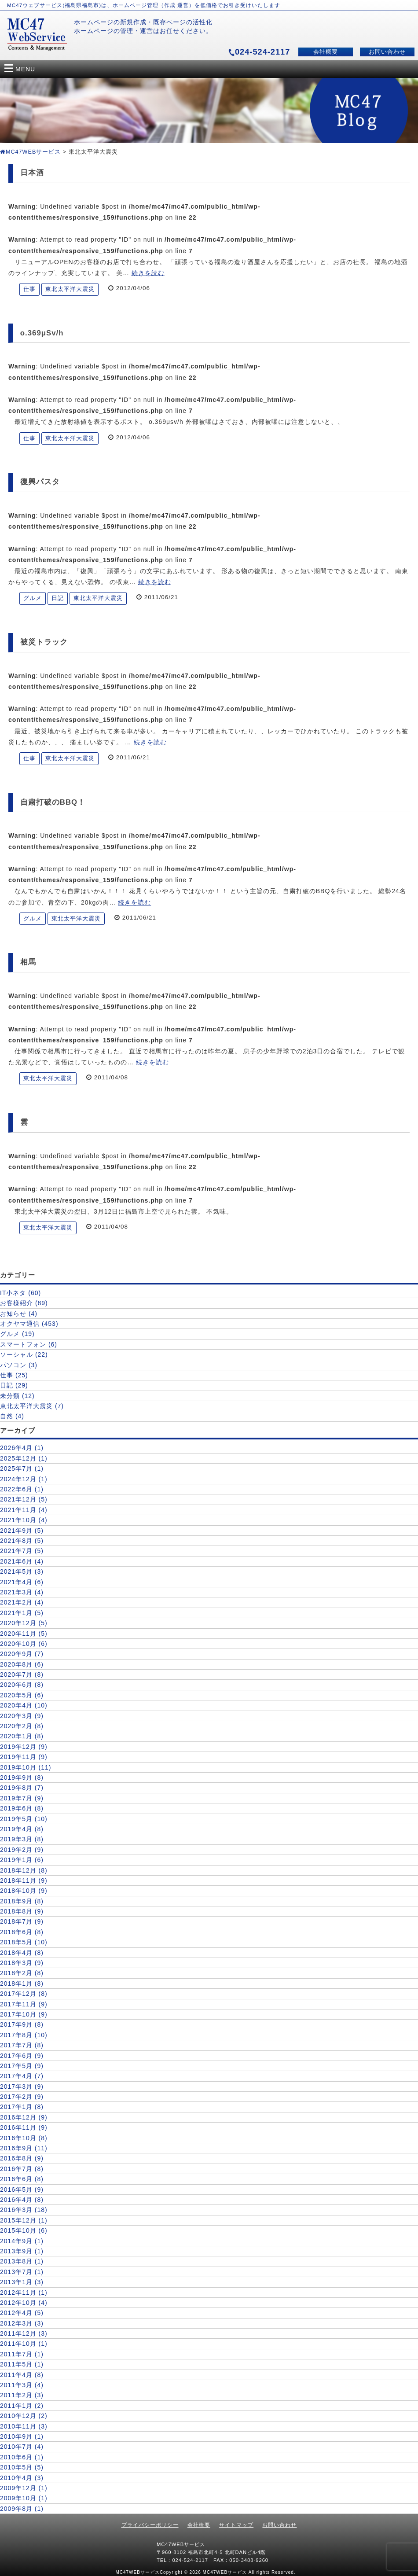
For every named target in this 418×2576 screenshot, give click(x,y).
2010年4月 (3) (22, 2477)
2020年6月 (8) (22, 1684)
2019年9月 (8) (22, 1777)
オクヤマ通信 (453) (29, 1323)
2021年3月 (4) (22, 1592)
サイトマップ (236, 2525)
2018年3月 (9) (22, 1962)
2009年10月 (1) (24, 2498)
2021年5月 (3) (22, 1571)
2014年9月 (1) (22, 2241)
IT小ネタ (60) (20, 1292)
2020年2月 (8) (22, 1726)
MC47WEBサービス (30, 152)
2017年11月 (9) (24, 2004)
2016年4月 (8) (22, 2199)
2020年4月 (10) (24, 1705)
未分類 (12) (17, 1395)
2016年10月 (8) (24, 2138)
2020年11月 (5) (24, 1633)
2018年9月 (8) (22, 1901)
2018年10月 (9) (24, 1890)
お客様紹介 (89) (24, 1302)
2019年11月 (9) (24, 1756)
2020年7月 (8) (22, 1674)
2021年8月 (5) (22, 1540)
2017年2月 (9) (22, 2096)
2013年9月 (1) (22, 2251)
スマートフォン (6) (28, 1344)
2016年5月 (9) (22, 2189)
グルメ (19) (17, 1333)
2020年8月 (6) (22, 1664)
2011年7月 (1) (22, 2354)
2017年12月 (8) (24, 1993)
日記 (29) (14, 1385)
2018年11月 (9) (24, 1880)
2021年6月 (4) (22, 1561)
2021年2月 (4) (22, 1602)
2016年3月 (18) (24, 2209)
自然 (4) (12, 1416)
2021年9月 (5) (22, 1530)
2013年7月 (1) (22, 2271)
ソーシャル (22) (24, 1354)
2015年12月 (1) (24, 2220)
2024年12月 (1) (24, 1479)
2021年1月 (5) (22, 1612)
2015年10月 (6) (24, 2230)
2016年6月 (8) (22, 2178)
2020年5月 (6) (22, 1695)
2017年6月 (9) (22, 2055)
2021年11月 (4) (24, 1509)
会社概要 (325, 52)
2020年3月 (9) (22, 1715)
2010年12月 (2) (24, 2415)
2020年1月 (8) (22, 1736)
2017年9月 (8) (22, 2024)
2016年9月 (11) (24, 2148)
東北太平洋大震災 (70, 289)
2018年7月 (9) (22, 1921)
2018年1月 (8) (22, 1983)
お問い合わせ (387, 52)
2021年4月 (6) (22, 1582)
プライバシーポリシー (150, 2525)
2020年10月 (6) (24, 1643)
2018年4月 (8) (22, 1952)
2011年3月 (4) (22, 2384)
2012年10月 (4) (24, 2302)
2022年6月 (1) (22, 1489)
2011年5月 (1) (22, 2364)
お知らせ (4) (18, 1313)
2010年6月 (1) (22, 2457)
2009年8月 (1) (22, 2508)
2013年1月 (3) (22, 2281)
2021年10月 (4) (24, 1520)
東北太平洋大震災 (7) (32, 1405)
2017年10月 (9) (24, 2014)
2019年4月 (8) (22, 1829)
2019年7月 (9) (22, 1798)
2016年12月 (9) (24, 2117)
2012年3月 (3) (22, 2323)
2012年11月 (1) (24, 2292)
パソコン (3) (18, 1365)
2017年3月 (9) (22, 2086)
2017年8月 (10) (24, 2035)
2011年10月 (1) (24, 2343)
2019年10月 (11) (25, 1767)
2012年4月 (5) (22, 2312)
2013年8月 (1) (22, 2261)
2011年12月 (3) (24, 2333)
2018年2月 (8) (22, 1972)
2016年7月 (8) (22, 2168)
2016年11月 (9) (24, 2127)
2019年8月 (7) (22, 1787)
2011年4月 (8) (22, 2374)
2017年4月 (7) (22, 2075)
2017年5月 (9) (22, 2065)
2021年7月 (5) (22, 1550)
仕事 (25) (14, 1375)
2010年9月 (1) (22, 2436)
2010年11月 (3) (24, 2426)
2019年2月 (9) (22, 1849)
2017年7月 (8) (22, 2045)
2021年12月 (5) (24, 1499)
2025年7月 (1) (22, 1468)
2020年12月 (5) (24, 1623)
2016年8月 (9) (22, 2158)
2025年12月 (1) (24, 1458)
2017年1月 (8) (22, 2106)
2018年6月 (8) (22, 1932)
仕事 (29, 289)
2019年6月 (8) (22, 1808)
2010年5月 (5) (22, 2467)
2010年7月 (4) (22, 2446)
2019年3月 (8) (22, 1839)
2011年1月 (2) (22, 2405)
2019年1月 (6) (22, 1859)
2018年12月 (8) (24, 1870)
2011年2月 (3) (22, 2395)
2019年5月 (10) (24, 1818)
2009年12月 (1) (24, 2487)
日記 (57, 598)
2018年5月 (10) (24, 1942)
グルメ (32, 598)
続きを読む (148, 272)
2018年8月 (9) (22, 1911)
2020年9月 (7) (22, 1653)
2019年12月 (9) (24, 1746)
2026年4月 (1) (22, 1447)
